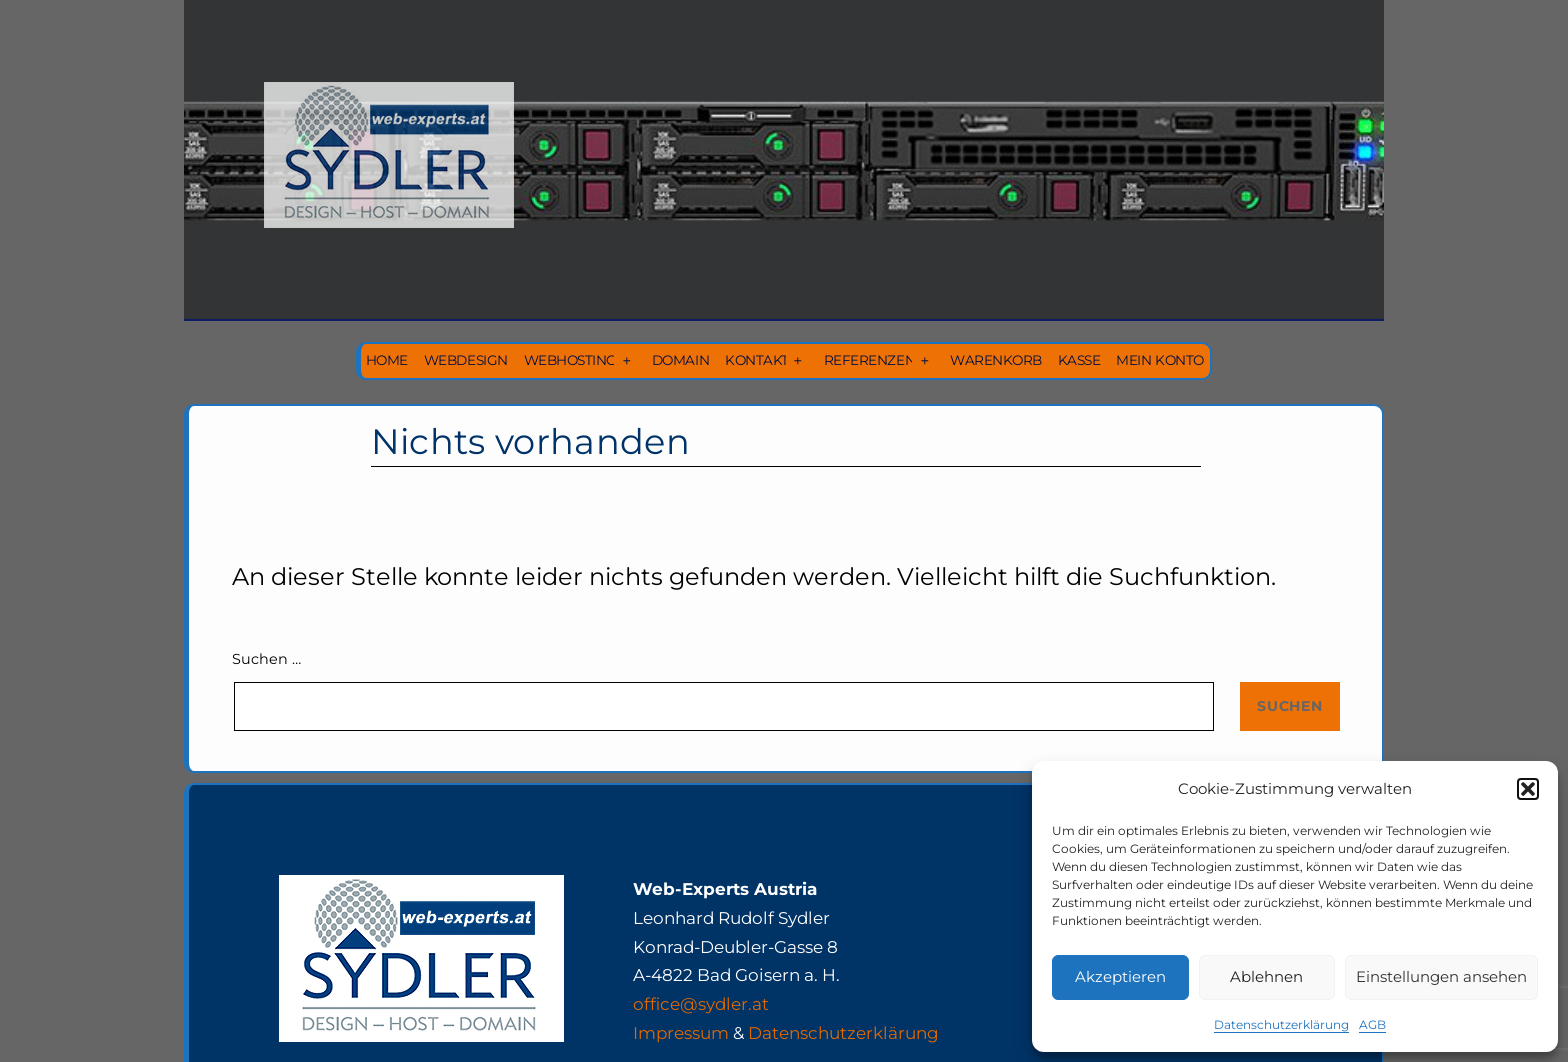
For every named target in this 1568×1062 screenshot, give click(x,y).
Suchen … (266, 659)
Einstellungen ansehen (1441, 976)
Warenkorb (996, 360)
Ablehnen (1266, 976)
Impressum (681, 1033)
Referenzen (869, 360)
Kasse (1079, 360)
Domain (680, 360)
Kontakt (757, 360)
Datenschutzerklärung (1281, 1024)
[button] (1528, 789)
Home (387, 360)
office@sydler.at (701, 1004)
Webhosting (570, 360)
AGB (1372, 1024)
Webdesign (466, 360)
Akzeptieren (1120, 976)
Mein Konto (1159, 360)
